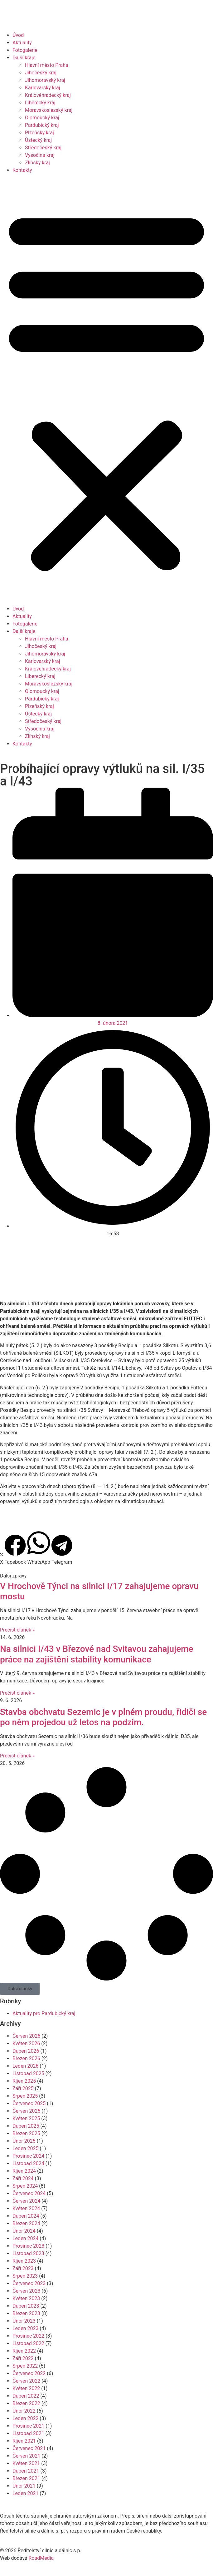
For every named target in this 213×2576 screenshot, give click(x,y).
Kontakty (22, 170)
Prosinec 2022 (28, 2336)
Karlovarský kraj (42, 88)
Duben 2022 (25, 2396)
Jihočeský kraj (40, 73)
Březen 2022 (26, 2403)
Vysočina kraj (40, 155)
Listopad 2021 (28, 2433)
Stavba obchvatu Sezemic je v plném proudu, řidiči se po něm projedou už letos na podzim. (103, 1717)
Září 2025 (23, 2088)
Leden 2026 (25, 2066)
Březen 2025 (26, 2133)
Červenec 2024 (29, 2193)
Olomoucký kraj (42, 118)
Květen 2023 (26, 2298)
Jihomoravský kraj (45, 80)
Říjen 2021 (24, 2441)
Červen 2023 (26, 2291)
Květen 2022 (26, 2388)
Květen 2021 (26, 2463)
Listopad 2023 (28, 2253)
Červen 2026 (26, 2036)
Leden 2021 (25, 2493)
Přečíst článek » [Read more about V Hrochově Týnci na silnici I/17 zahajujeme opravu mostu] (17, 1630)
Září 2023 (23, 2268)
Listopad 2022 (28, 2343)
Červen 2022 (26, 2381)
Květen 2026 (26, 2043)
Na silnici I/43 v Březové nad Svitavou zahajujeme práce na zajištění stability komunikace (96, 1654)
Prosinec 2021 (28, 2426)
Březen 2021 (26, 2478)
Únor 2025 (24, 2141)
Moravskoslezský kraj (48, 110)
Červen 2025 (26, 2111)
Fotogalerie (24, 50)
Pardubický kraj (42, 125)
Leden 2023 (25, 2328)
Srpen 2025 (25, 2096)
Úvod (18, 35)
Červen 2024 (26, 2201)
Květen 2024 (26, 2208)
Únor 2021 (24, 2486)
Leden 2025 (25, 2148)
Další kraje (24, 58)
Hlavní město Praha (46, 65)
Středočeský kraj (43, 148)
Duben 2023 (25, 2306)
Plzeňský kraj (39, 133)
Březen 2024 (26, 2223)
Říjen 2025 (24, 2081)
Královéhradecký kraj (48, 95)
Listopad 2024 (28, 2163)
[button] (106, 389)
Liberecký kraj (40, 103)
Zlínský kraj (37, 163)
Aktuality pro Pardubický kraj (43, 2013)
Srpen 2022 (25, 2366)
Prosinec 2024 (28, 2156)
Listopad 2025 (28, 2073)
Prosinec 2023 (28, 2246)
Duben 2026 (25, 2051)
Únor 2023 (24, 2321)
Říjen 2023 (24, 2261)
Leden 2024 (25, 2238)
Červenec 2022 (29, 2373)
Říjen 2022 (24, 2351)
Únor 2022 (24, 2411)
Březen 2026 (26, 2058)
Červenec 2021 (29, 2448)
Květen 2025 (26, 2118)
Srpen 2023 (25, 2276)
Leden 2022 (25, 2418)
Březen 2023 (26, 2313)
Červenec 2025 (29, 2103)
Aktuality (22, 43)
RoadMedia (41, 2558)
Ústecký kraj (38, 140)
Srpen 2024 (25, 2186)
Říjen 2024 (24, 2171)
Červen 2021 (26, 2456)
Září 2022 (23, 2358)
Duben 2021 (25, 2471)
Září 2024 (23, 2178)
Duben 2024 (25, 2216)
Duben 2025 (25, 2126)
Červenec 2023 (29, 2283)
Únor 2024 (24, 2231)
